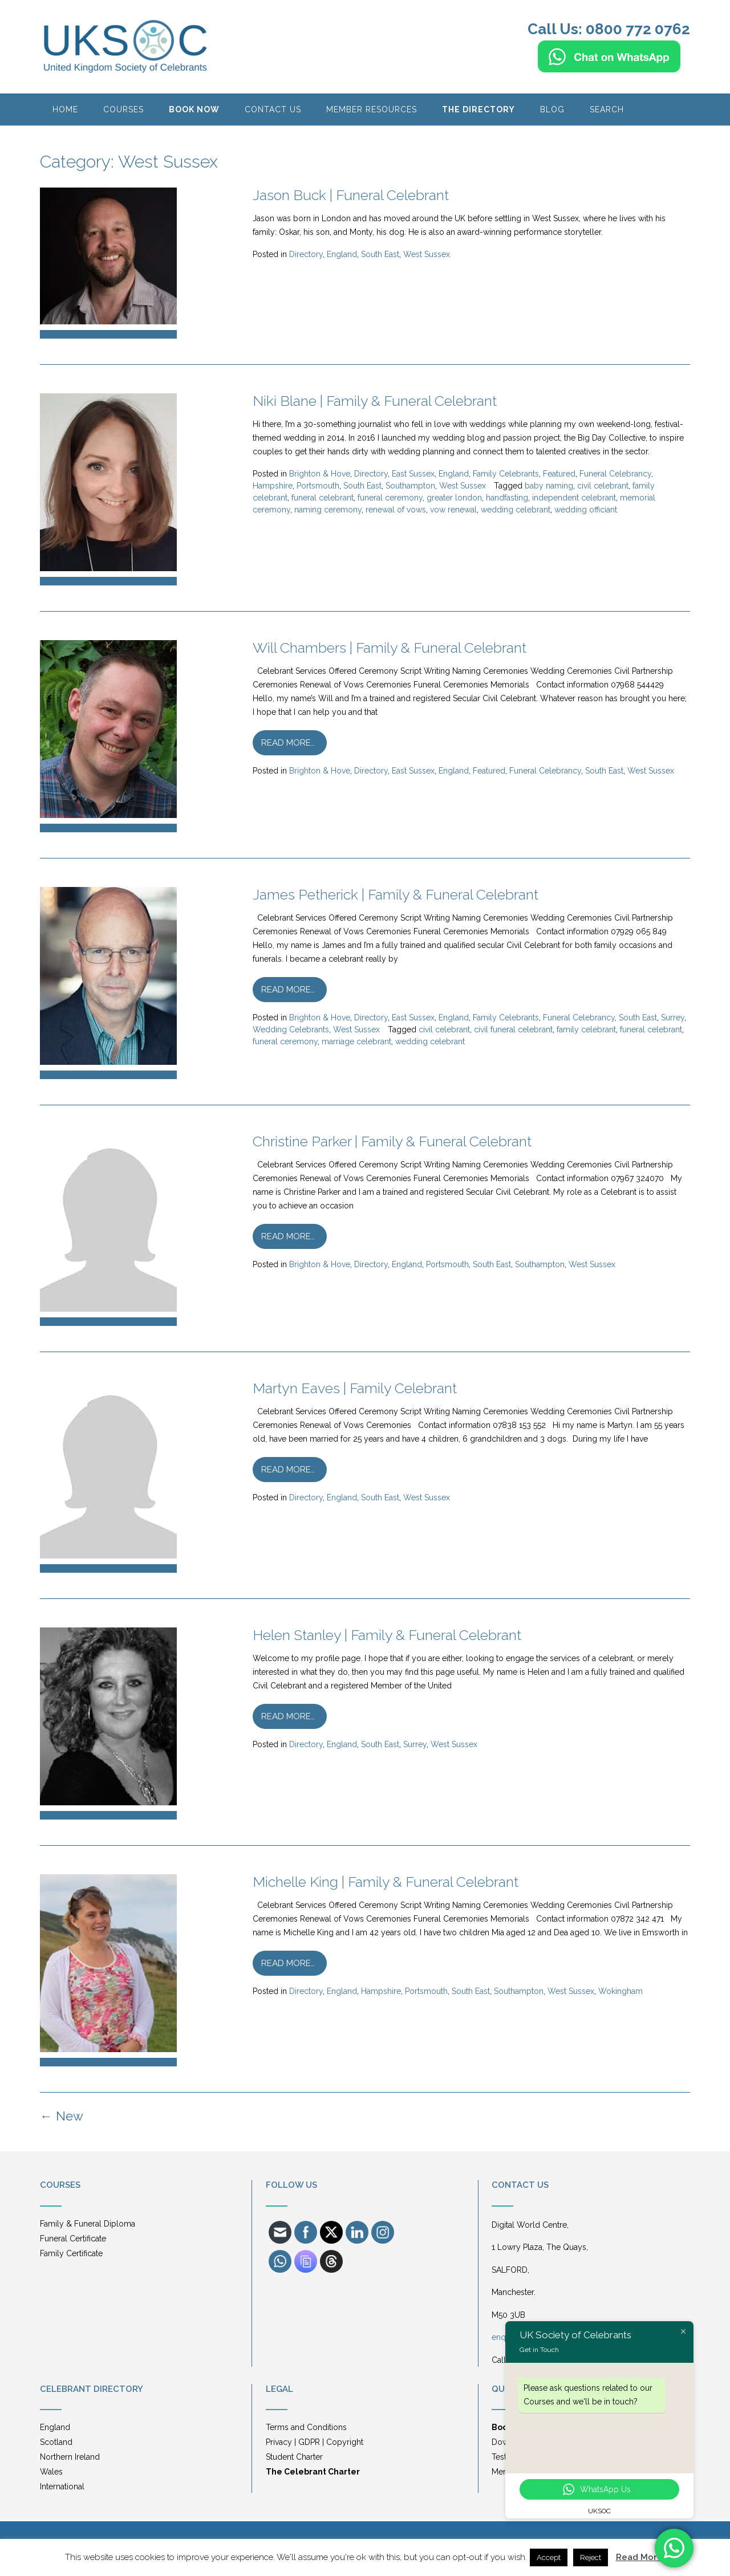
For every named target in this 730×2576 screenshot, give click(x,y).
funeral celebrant (322, 497)
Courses (123, 109)
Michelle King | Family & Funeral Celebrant (385, 1881)
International (62, 2486)
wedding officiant (585, 509)
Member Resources (371, 109)
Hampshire (273, 485)
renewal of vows (396, 509)
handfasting (507, 497)
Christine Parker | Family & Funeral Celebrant (392, 1141)
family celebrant (586, 1029)
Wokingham (620, 1991)
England (342, 254)
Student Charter (294, 2456)
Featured (559, 473)
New (61, 2116)
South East (380, 254)
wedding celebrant (515, 509)
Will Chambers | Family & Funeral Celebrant (389, 647)
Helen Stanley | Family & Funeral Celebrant (387, 1634)
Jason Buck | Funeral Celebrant (351, 195)
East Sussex (413, 473)
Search (607, 109)
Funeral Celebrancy (615, 473)
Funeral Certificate (73, 2238)
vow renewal (453, 509)
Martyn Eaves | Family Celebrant (355, 1388)
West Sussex (426, 254)
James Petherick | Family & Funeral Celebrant (395, 894)
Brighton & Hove (319, 473)
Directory (306, 254)
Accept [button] (549, 2557)
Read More (639, 2557)
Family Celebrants (506, 473)
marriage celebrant (356, 1041)
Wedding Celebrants (291, 1029)
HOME (65, 109)
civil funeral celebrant (513, 1029)
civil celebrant (602, 485)
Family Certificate (71, 2253)
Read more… (288, 743)
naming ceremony (328, 509)
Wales (51, 2471)
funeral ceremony (390, 497)
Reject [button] (590, 2557)
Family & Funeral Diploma (87, 2223)
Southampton (410, 485)
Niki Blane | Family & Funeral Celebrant (375, 400)
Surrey (672, 1017)
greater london (454, 497)
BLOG (552, 109)
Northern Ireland (70, 2456)
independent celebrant (574, 497)
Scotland (56, 2442)
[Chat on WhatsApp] (609, 67)
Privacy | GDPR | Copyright (314, 2442)
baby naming (549, 485)
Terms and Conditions (306, 2427)
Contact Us (273, 109)
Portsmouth (318, 485)
